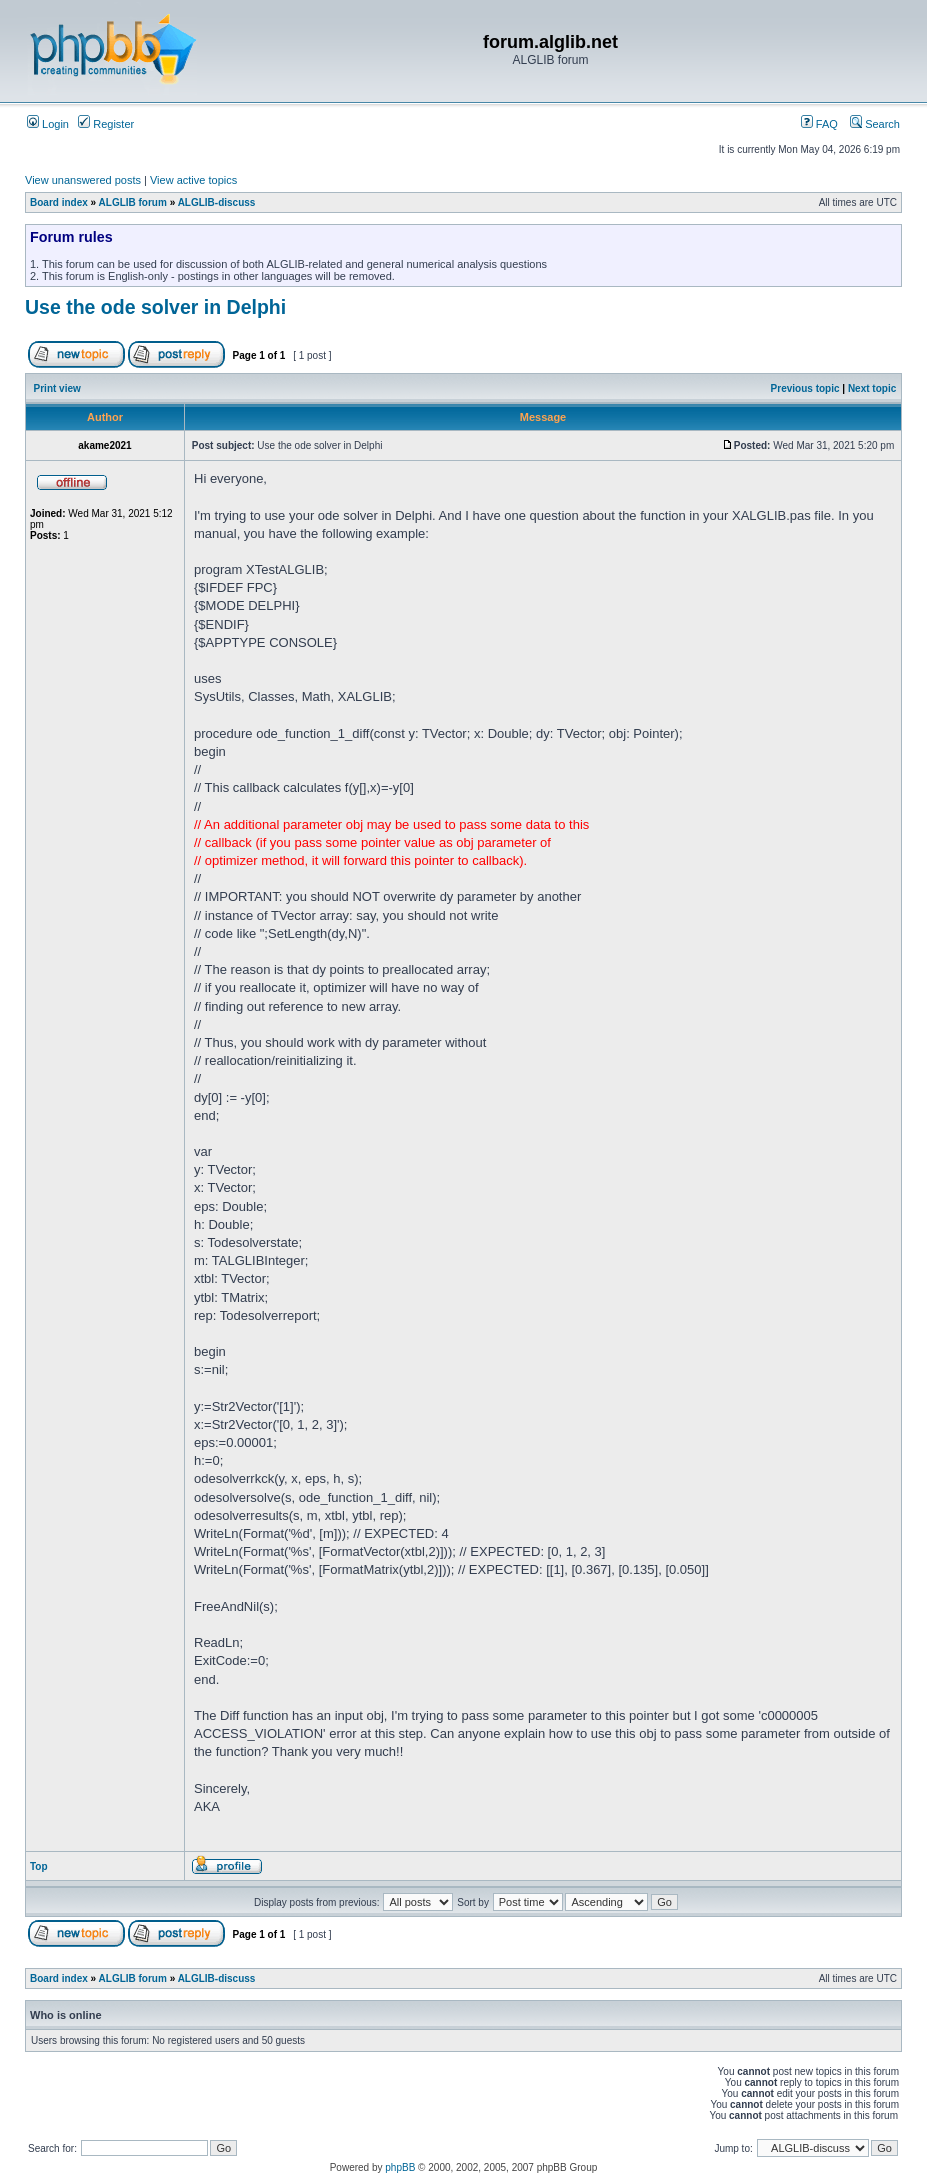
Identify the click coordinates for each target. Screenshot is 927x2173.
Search (875, 124)
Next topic (872, 388)
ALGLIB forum (133, 202)
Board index (59, 202)
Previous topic (805, 388)
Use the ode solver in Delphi (155, 307)
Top (39, 1866)
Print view (57, 388)
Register (106, 124)
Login (48, 124)
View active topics (193, 180)
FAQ (819, 124)
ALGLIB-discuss (217, 202)
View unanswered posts (83, 180)
